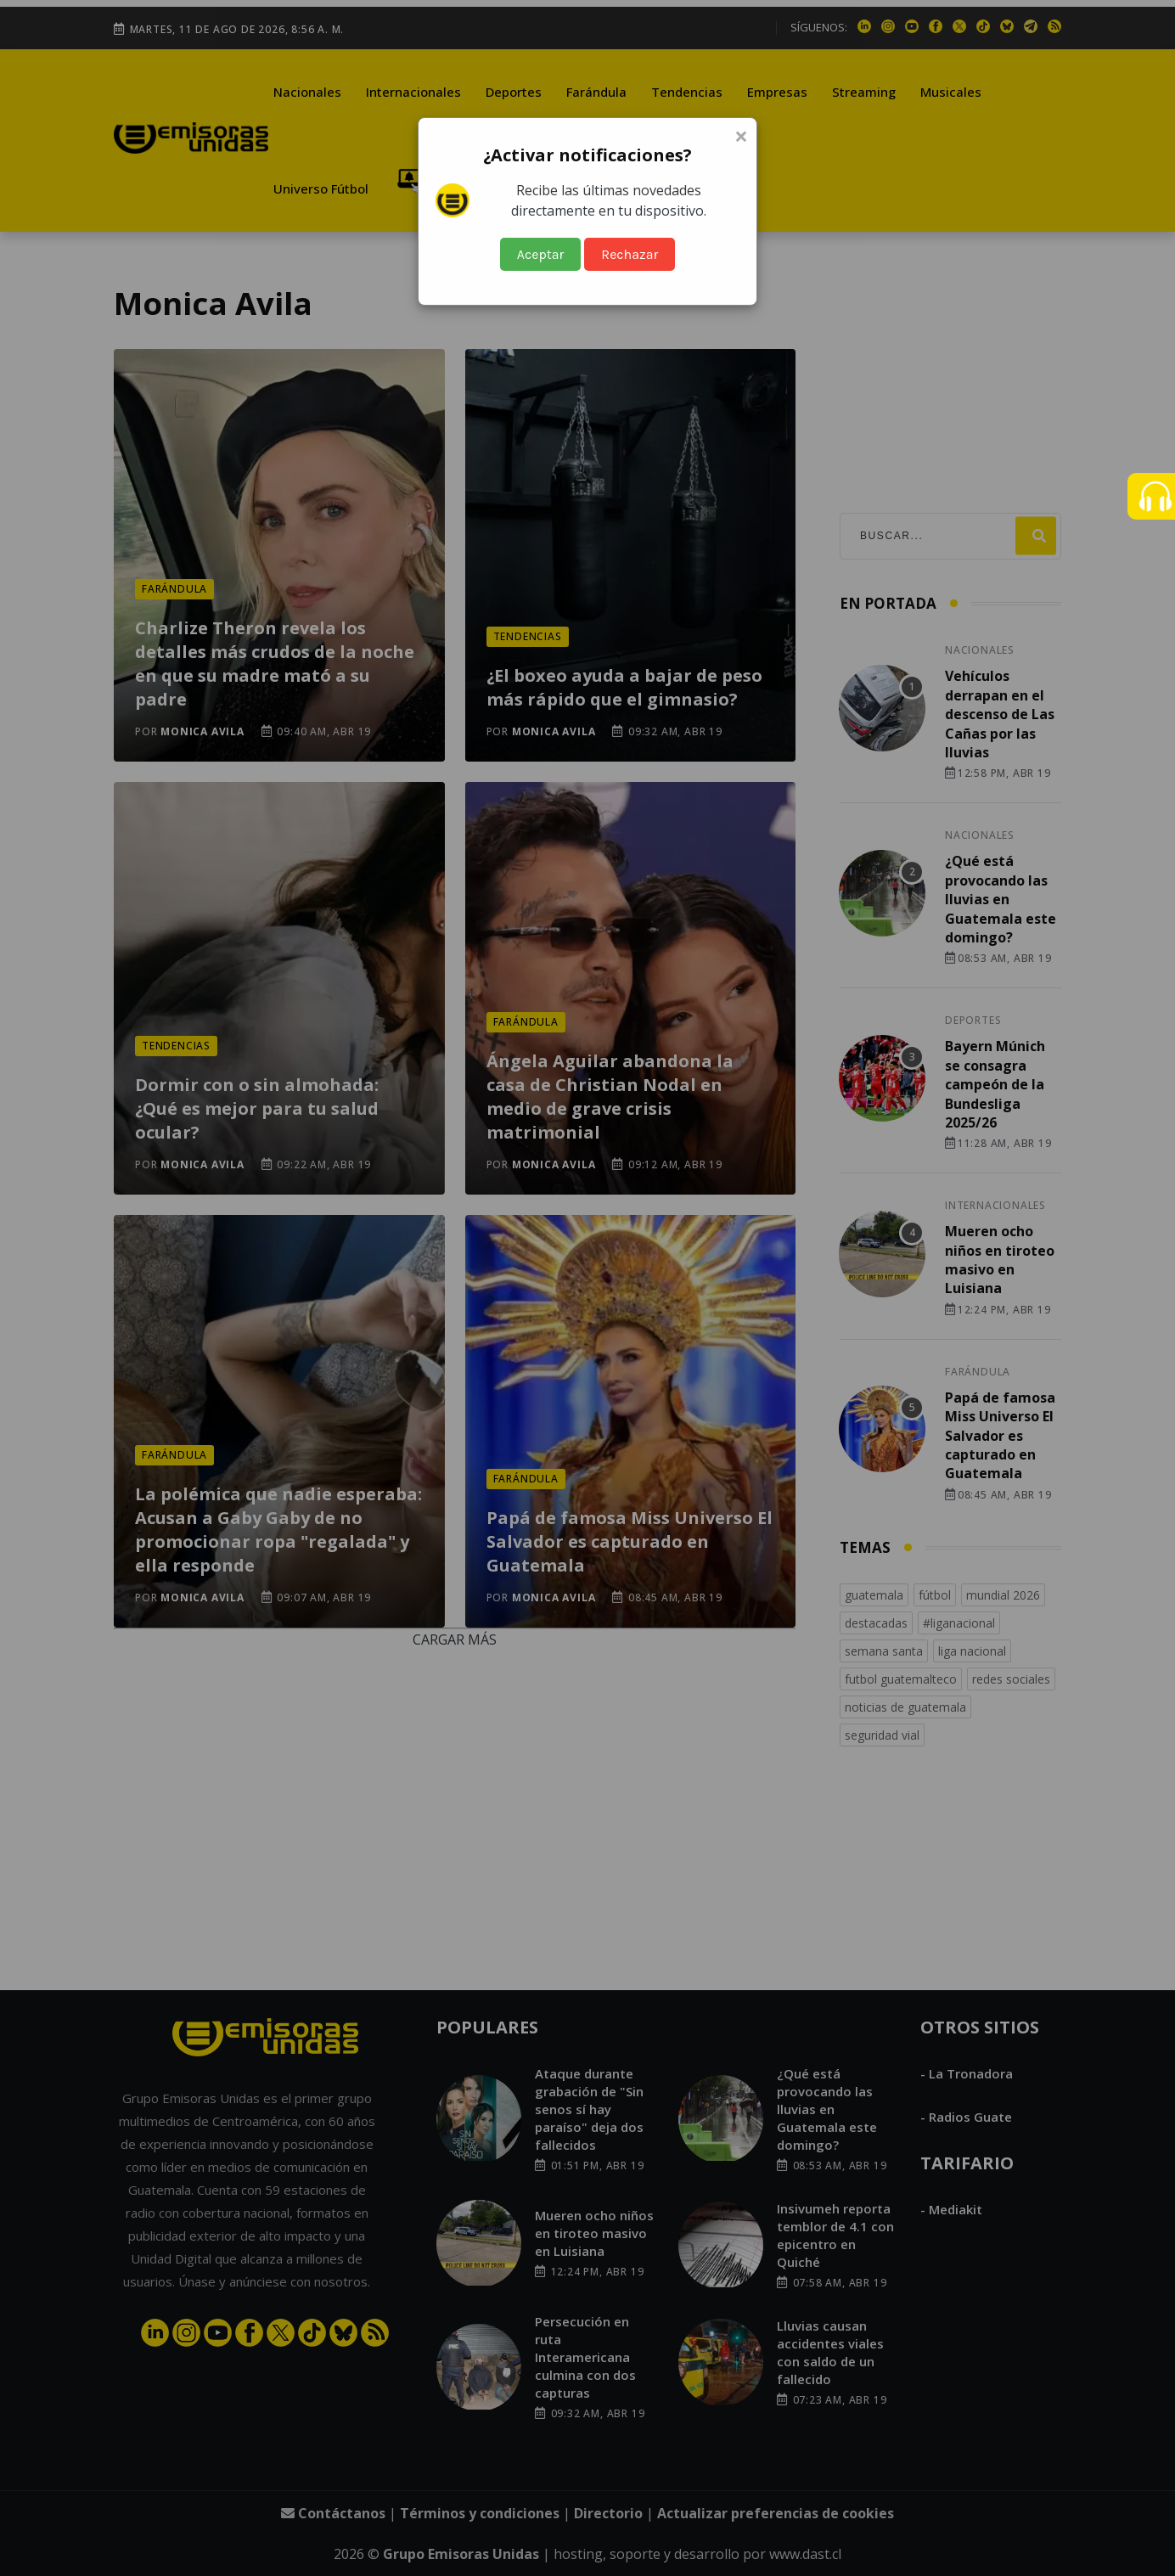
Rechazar (629, 254)
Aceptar (541, 254)
